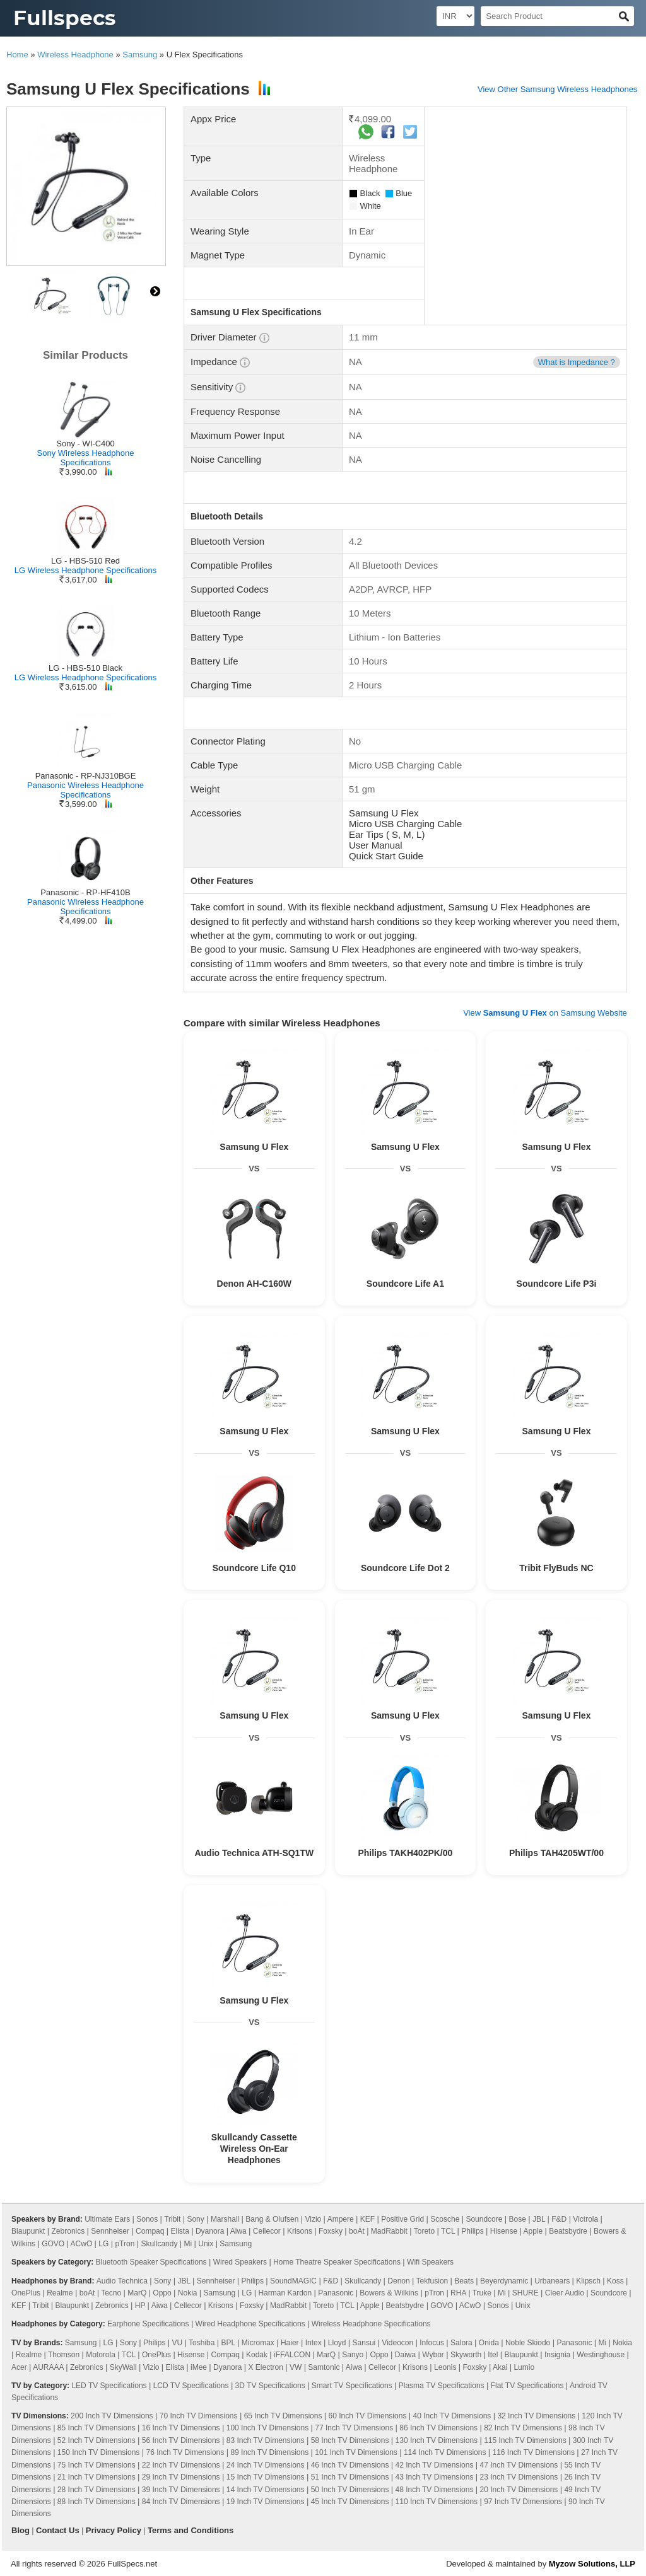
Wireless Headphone (75, 54)
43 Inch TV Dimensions (435, 2477)
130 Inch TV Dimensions (437, 2440)
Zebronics (68, 2231)
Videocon (397, 2342)
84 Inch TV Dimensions (181, 2501)
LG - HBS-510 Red (85, 561)
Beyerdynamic (504, 2281)
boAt (357, 2231)
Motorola (100, 2354)
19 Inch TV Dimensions (265, 2501)
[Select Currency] (455, 16)
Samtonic (323, 2367)
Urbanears (552, 2281)
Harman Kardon (285, 2293)
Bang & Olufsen (271, 2219)
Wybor (433, 2354)
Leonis (445, 2367)
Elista (180, 2231)
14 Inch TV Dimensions (265, 2489)
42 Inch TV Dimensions (435, 2465)
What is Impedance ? (576, 362)
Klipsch (588, 2281)
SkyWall (123, 2367)
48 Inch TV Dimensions (435, 2489)
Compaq (150, 2231)
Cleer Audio (564, 2293)
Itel (493, 2354)
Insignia (557, 2354)
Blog (20, 2530)
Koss (615, 2281)
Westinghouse (601, 2354)
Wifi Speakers (430, 2262)
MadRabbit (389, 2231)
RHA (458, 2293)
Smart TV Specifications (352, 2385)
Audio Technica (122, 2281)
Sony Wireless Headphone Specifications (85, 457)
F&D (559, 2219)
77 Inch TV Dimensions (354, 2427)
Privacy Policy (113, 2530)
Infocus (432, 2342)
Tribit (172, 2219)
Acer (19, 2367)
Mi (188, 2243)
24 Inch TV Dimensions (265, 2465)
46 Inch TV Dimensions (350, 2465)
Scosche (444, 2219)
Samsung (139, 54)
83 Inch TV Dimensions (265, 2440)
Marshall (225, 2219)
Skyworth (465, 2354)
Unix (205, 2243)
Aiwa (238, 2231)
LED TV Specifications (108, 2385)
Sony (195, 2219)
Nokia (187, 2293)
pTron (124, 2243)
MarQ (136, 2293)
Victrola (585, 2219)
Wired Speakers (240, 2262)
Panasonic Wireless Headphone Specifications (85, 789)
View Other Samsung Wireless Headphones (557, 89)
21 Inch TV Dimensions (96, 2477)
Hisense (503, 2231)
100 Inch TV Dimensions (267, 2427)
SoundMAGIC (293, 2281)
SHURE (525, 2293)
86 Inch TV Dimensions (438, 2427)
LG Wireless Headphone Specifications (85, 570)
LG (103, 2243)
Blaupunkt (28, 2231)
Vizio (313, 2219)
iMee (199, 2367)
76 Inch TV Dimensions (185, 2452)
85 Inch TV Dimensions (96, 2427)
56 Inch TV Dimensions (181, 2440)
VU (177, 2342)
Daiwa (405, 2354)
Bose (517, 2219)
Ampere (340, 2219)
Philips (472, 2231)
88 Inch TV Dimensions (96, 2501)
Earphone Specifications (148, 2323)
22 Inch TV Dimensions (181, 2465)
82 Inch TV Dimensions (523, 2427)
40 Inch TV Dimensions (452, 2415)
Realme (60, 2293)
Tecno (111, 2293)
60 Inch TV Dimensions (368, 2415)
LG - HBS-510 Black (85, 668)
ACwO (82, 2243)
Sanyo (352, 2354)
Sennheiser (110, 2231)
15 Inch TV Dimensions (265, 2477)
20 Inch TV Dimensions (518, 2489)
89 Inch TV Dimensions (269, 2452)
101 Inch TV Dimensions (356, 2452)
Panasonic (335, 2293)
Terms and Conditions (190, 2530)
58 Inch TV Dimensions (350, 2440)
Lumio (524, 2367)
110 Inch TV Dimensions (437, 2501)
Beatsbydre (568, 2231)
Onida (489, 2342)
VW (296, 2367)
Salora (461, 2342)
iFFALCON (292, 2354)
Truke (482, 2293)
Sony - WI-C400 (85, 443)
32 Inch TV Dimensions (536, 2415)
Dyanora (210, 2231)
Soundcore (484, 2219)
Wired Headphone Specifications (250, 2323)
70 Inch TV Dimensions (199, 2415)
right (155, 291)
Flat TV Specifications (527, 2385)
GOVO (53, 2243)
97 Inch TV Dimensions (523, 2501)
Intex (313, 2342)
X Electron (266, 2367)
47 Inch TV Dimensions (518, 2465)
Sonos (147, 2219)
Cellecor (267, 2231)
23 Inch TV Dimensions (518, 2477)
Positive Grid (402, 2219)
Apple (533, 2231)
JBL (538, 2219)
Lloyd (337, 2342)
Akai (500, 2367)
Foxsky (331, 2231)
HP (140, 2305)
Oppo (162, 2293)
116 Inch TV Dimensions (533, 2452)
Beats (464, 2281)
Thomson (63, 2354)
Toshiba (201, 2342)
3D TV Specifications (270, 2385)
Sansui (364, 2342)
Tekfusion (432, 2281)
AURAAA (48, 2367)
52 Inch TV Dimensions (96, 2440)
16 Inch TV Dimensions (181, 2427)
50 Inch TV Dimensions (350, 2489)
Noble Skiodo (527, 2342)
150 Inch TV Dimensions (98, 2452)
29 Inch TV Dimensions (181, 2477)
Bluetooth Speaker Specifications (150, 2262)
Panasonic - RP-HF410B (85, 892)
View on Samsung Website (545, 1013)
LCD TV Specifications (191, 2385)
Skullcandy (159, 2243)
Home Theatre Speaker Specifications (337, 2262)
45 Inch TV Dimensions (350, 2501)
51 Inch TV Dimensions (350, 2477)
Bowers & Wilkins (389, 2293)
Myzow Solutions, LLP (592, 2563)
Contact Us (57, 2530)
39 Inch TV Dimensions (181, 2489)
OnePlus (25, 2293)
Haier (290, 2342)
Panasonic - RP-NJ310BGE (85, 775)
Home (17, 54)
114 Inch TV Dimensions (445, 2452)
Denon (398, 2281)
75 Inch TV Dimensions (96, 2465)
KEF (367, 2219)
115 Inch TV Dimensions (525, 2440)
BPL (228, 2342)
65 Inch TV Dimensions (283, 2415)
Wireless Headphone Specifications (371, 2323)
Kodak (256, 2354)
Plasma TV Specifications (441, 2385)
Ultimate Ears (107, 2219)
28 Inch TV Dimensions (96, 2489)
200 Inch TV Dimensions (112, 2415)
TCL (448, 2231)
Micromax (258, 2342)
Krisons (299, 2231)
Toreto (424, 2231)
